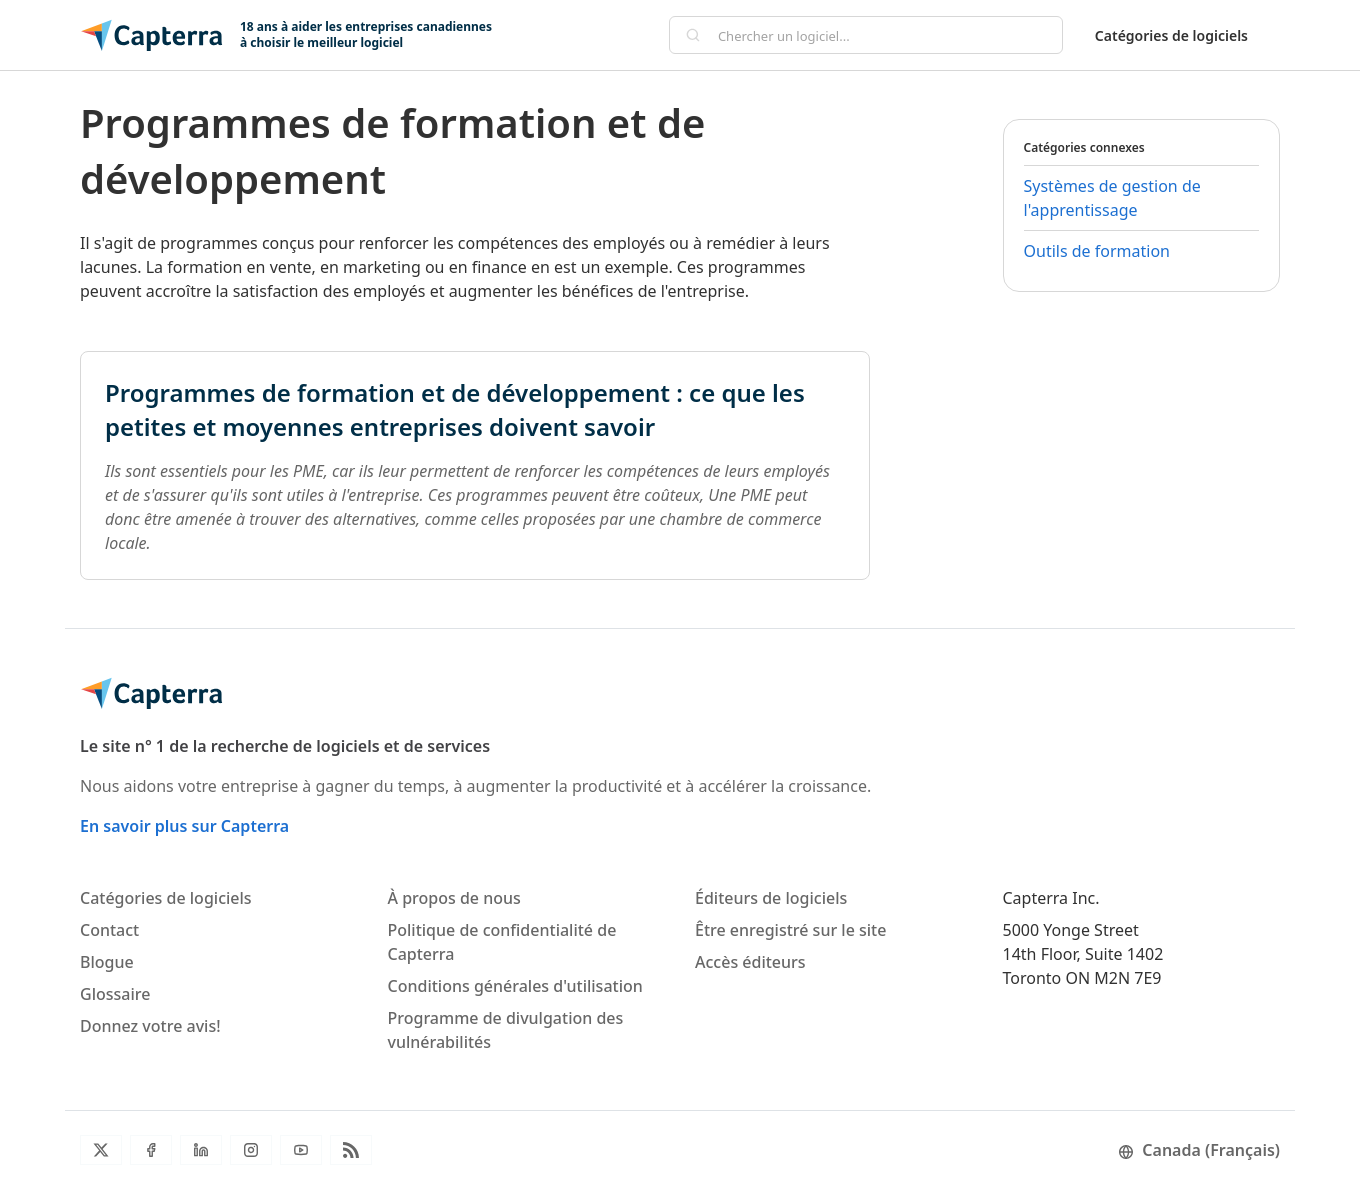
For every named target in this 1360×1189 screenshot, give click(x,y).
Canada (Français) (1199, 1150)
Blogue (107, 962)
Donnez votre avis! (150, 1026)
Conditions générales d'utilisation (515, 986)
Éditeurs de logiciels (771, 898)
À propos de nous (454, 898)
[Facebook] (151, 1150)
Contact (109, 930)
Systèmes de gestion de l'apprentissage (1112, 198)
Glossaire (115, 994)
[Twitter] (101, 1150)
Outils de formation (1097, 251)
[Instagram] (251, 1150)
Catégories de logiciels (1171, 35)
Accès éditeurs (750, 962)
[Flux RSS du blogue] (351, 1150)
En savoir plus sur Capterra (184, 826)
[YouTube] (301, 1150)
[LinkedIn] (201, 1150)
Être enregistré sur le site (790, 930)
